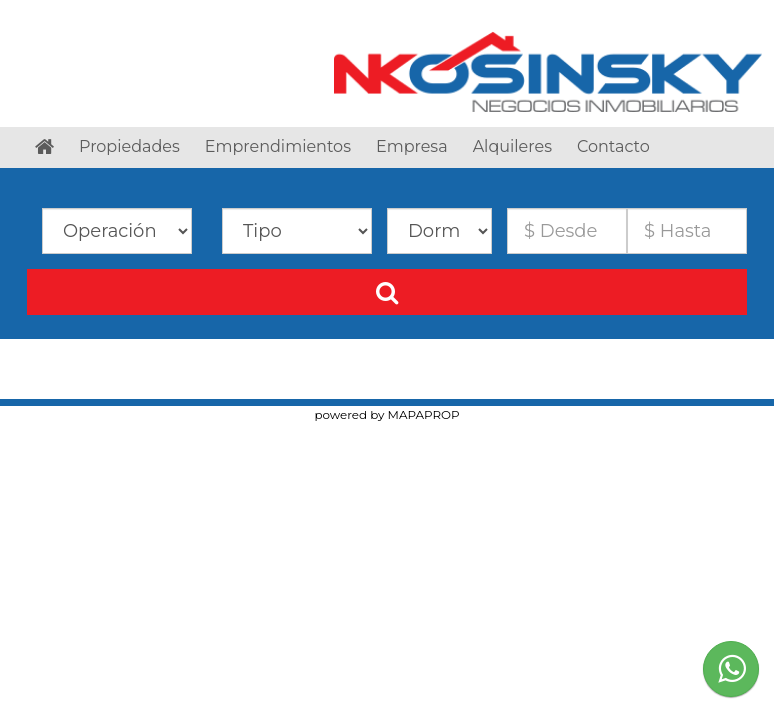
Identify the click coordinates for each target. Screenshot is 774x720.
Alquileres (512, 146)
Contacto (613, 146)
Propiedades (129, 146)
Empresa (412, 146)
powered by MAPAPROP (386, 414)
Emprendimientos (278, 146)
